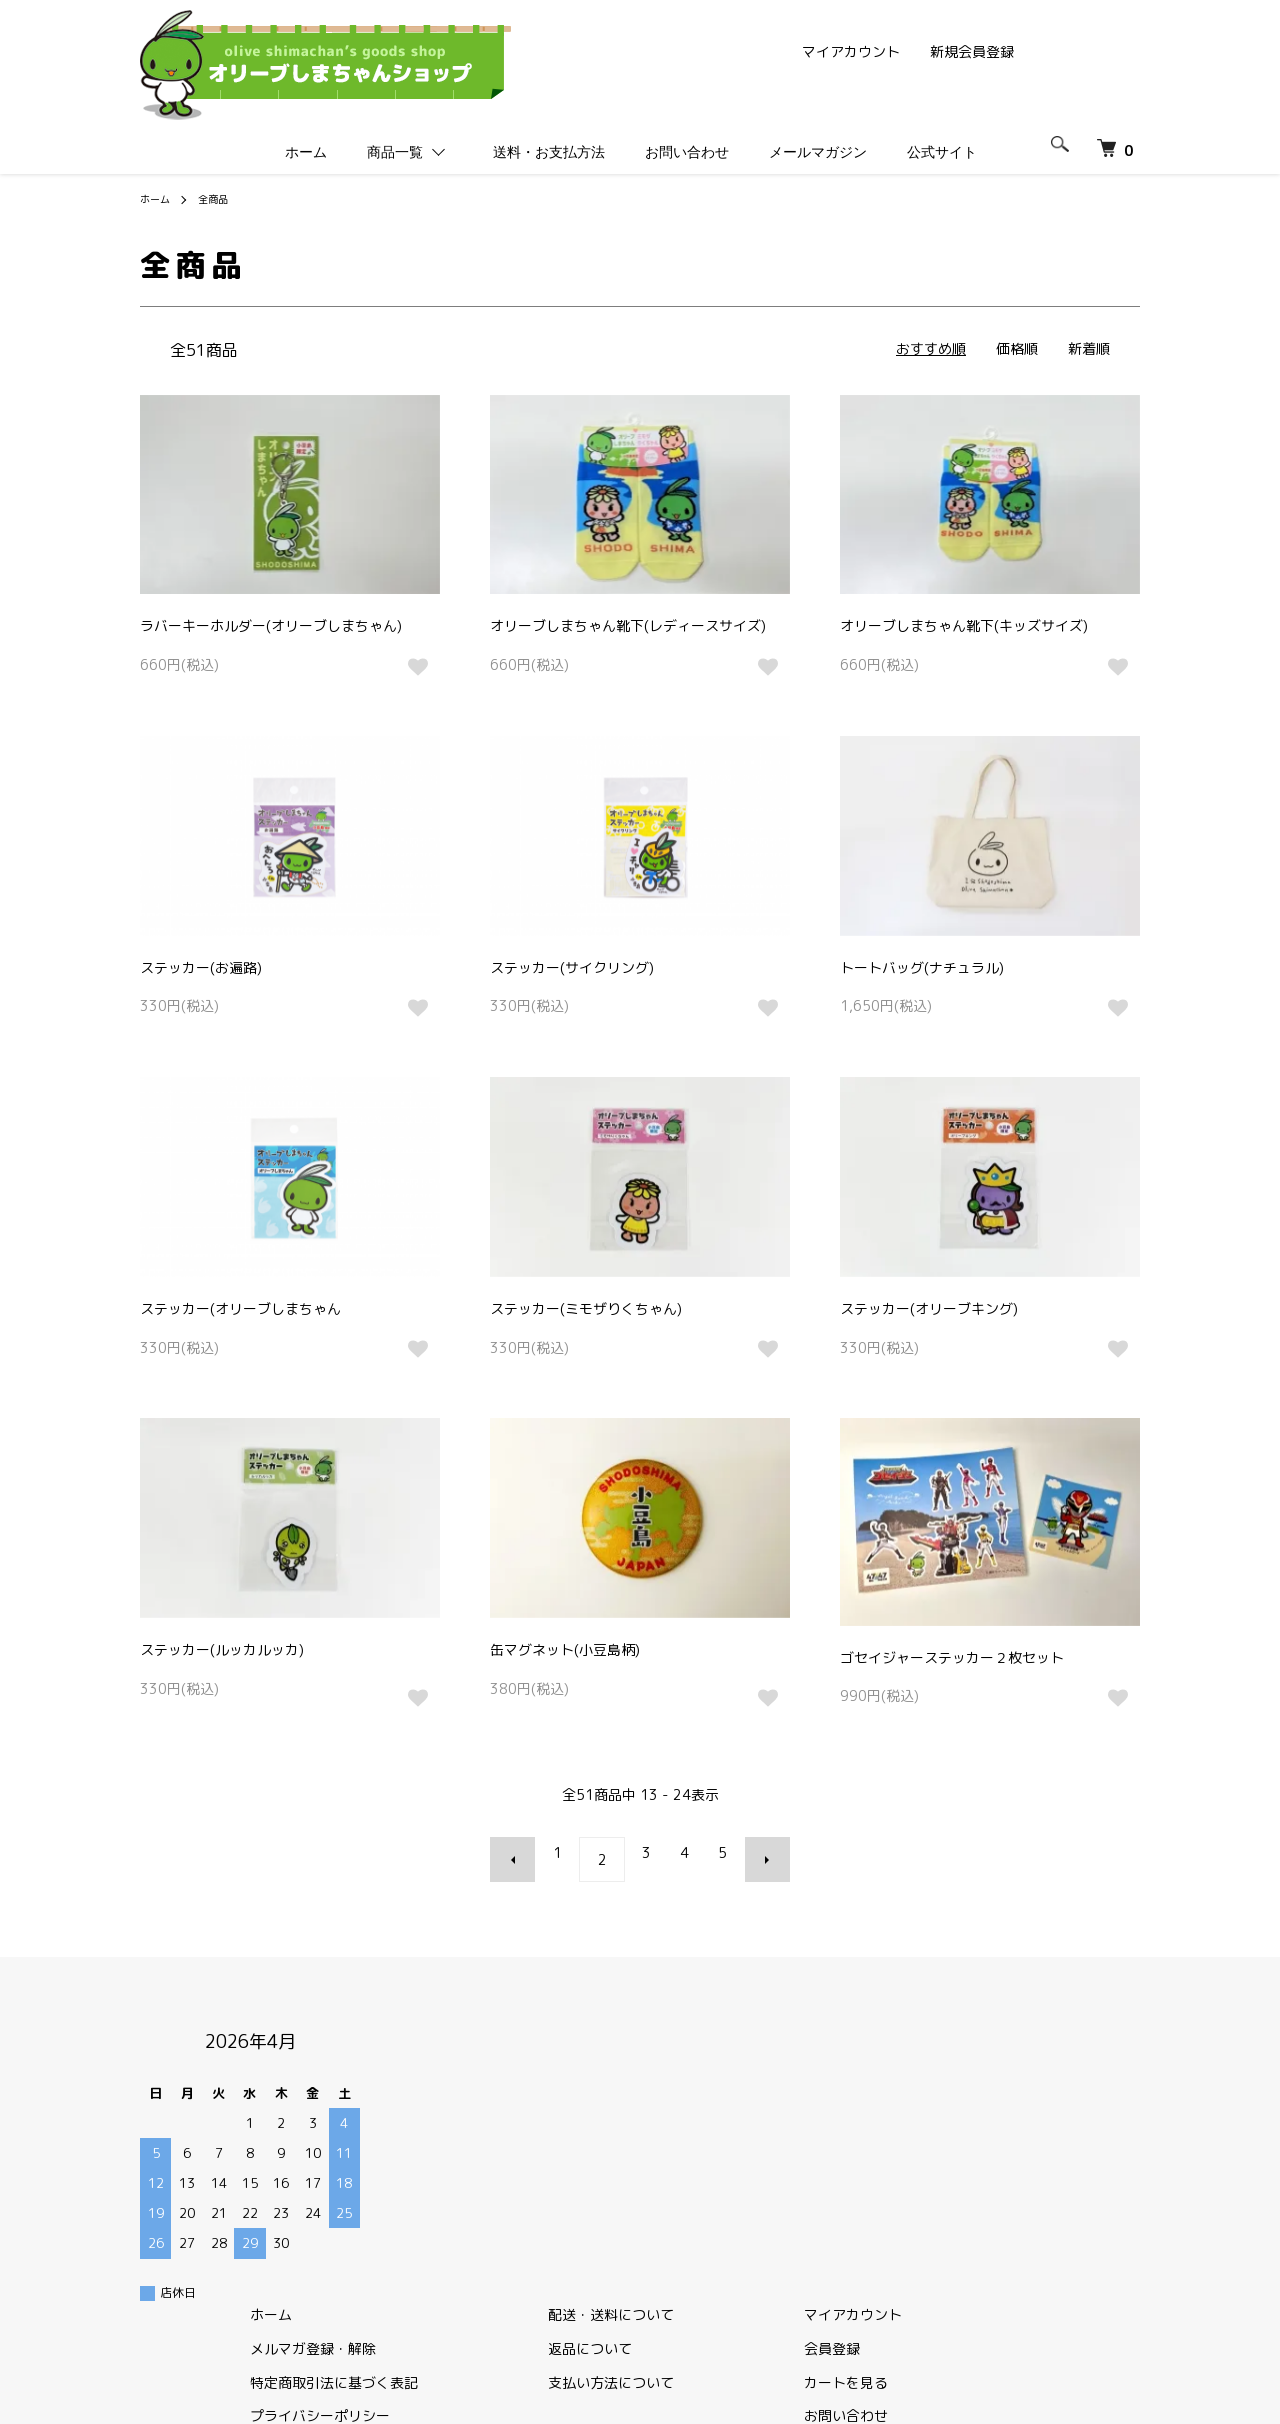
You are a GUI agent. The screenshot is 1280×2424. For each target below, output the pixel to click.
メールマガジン (818, 152)
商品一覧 (395, 152)
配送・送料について (889, 2025)
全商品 (222, 198)
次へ (754, 1853)
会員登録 (1070, 2059)
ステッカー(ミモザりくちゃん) (586, 1308)
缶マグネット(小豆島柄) (565, 1649)
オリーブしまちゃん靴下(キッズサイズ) (964, 625)
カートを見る (1084, 2093)
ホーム (306, 152)
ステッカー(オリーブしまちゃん (240, 1308)
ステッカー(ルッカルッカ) (222, 1649)
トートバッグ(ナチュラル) (922, 967)
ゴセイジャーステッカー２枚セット (952, 1657)
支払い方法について (889, 2093)
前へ (526, 1853)
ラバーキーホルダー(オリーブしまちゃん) (271, 625)
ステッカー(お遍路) (201, 967)
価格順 (1017, 348)
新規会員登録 (972, 51)
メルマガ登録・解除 (631, 2059)
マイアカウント (851, 51)
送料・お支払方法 (549, 152)
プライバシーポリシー (638, 2126)
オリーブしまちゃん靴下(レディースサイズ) (628, 625)
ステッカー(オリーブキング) (929, 1308)
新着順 (1089, 348)
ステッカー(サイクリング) (572, 967)
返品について (868, 2059)
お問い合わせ (687, 152)
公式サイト (951, 152)
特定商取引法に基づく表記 (652, 2093)
